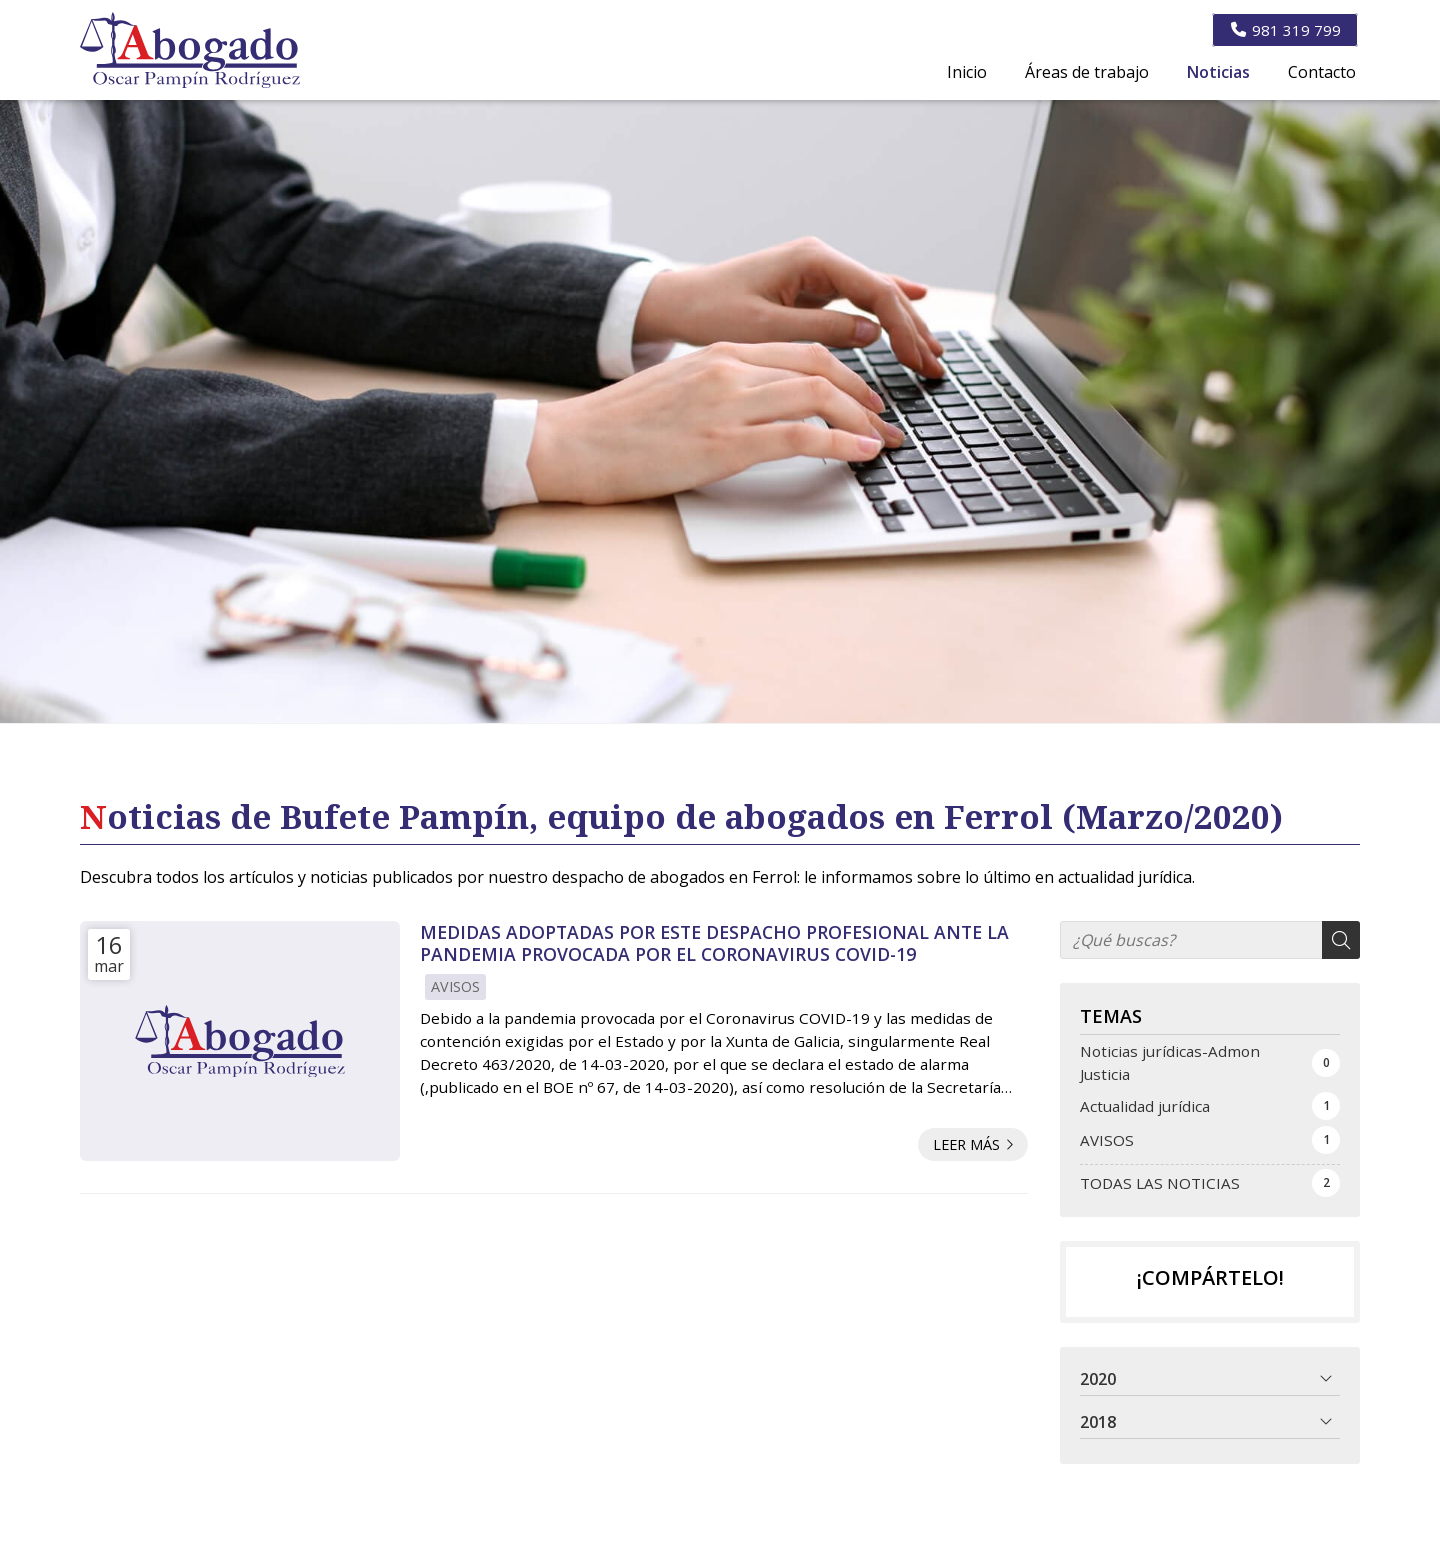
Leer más (966, 1144)
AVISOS (455, 986)
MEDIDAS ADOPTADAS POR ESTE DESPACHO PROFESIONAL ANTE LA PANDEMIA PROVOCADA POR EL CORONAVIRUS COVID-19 (714, 943)
